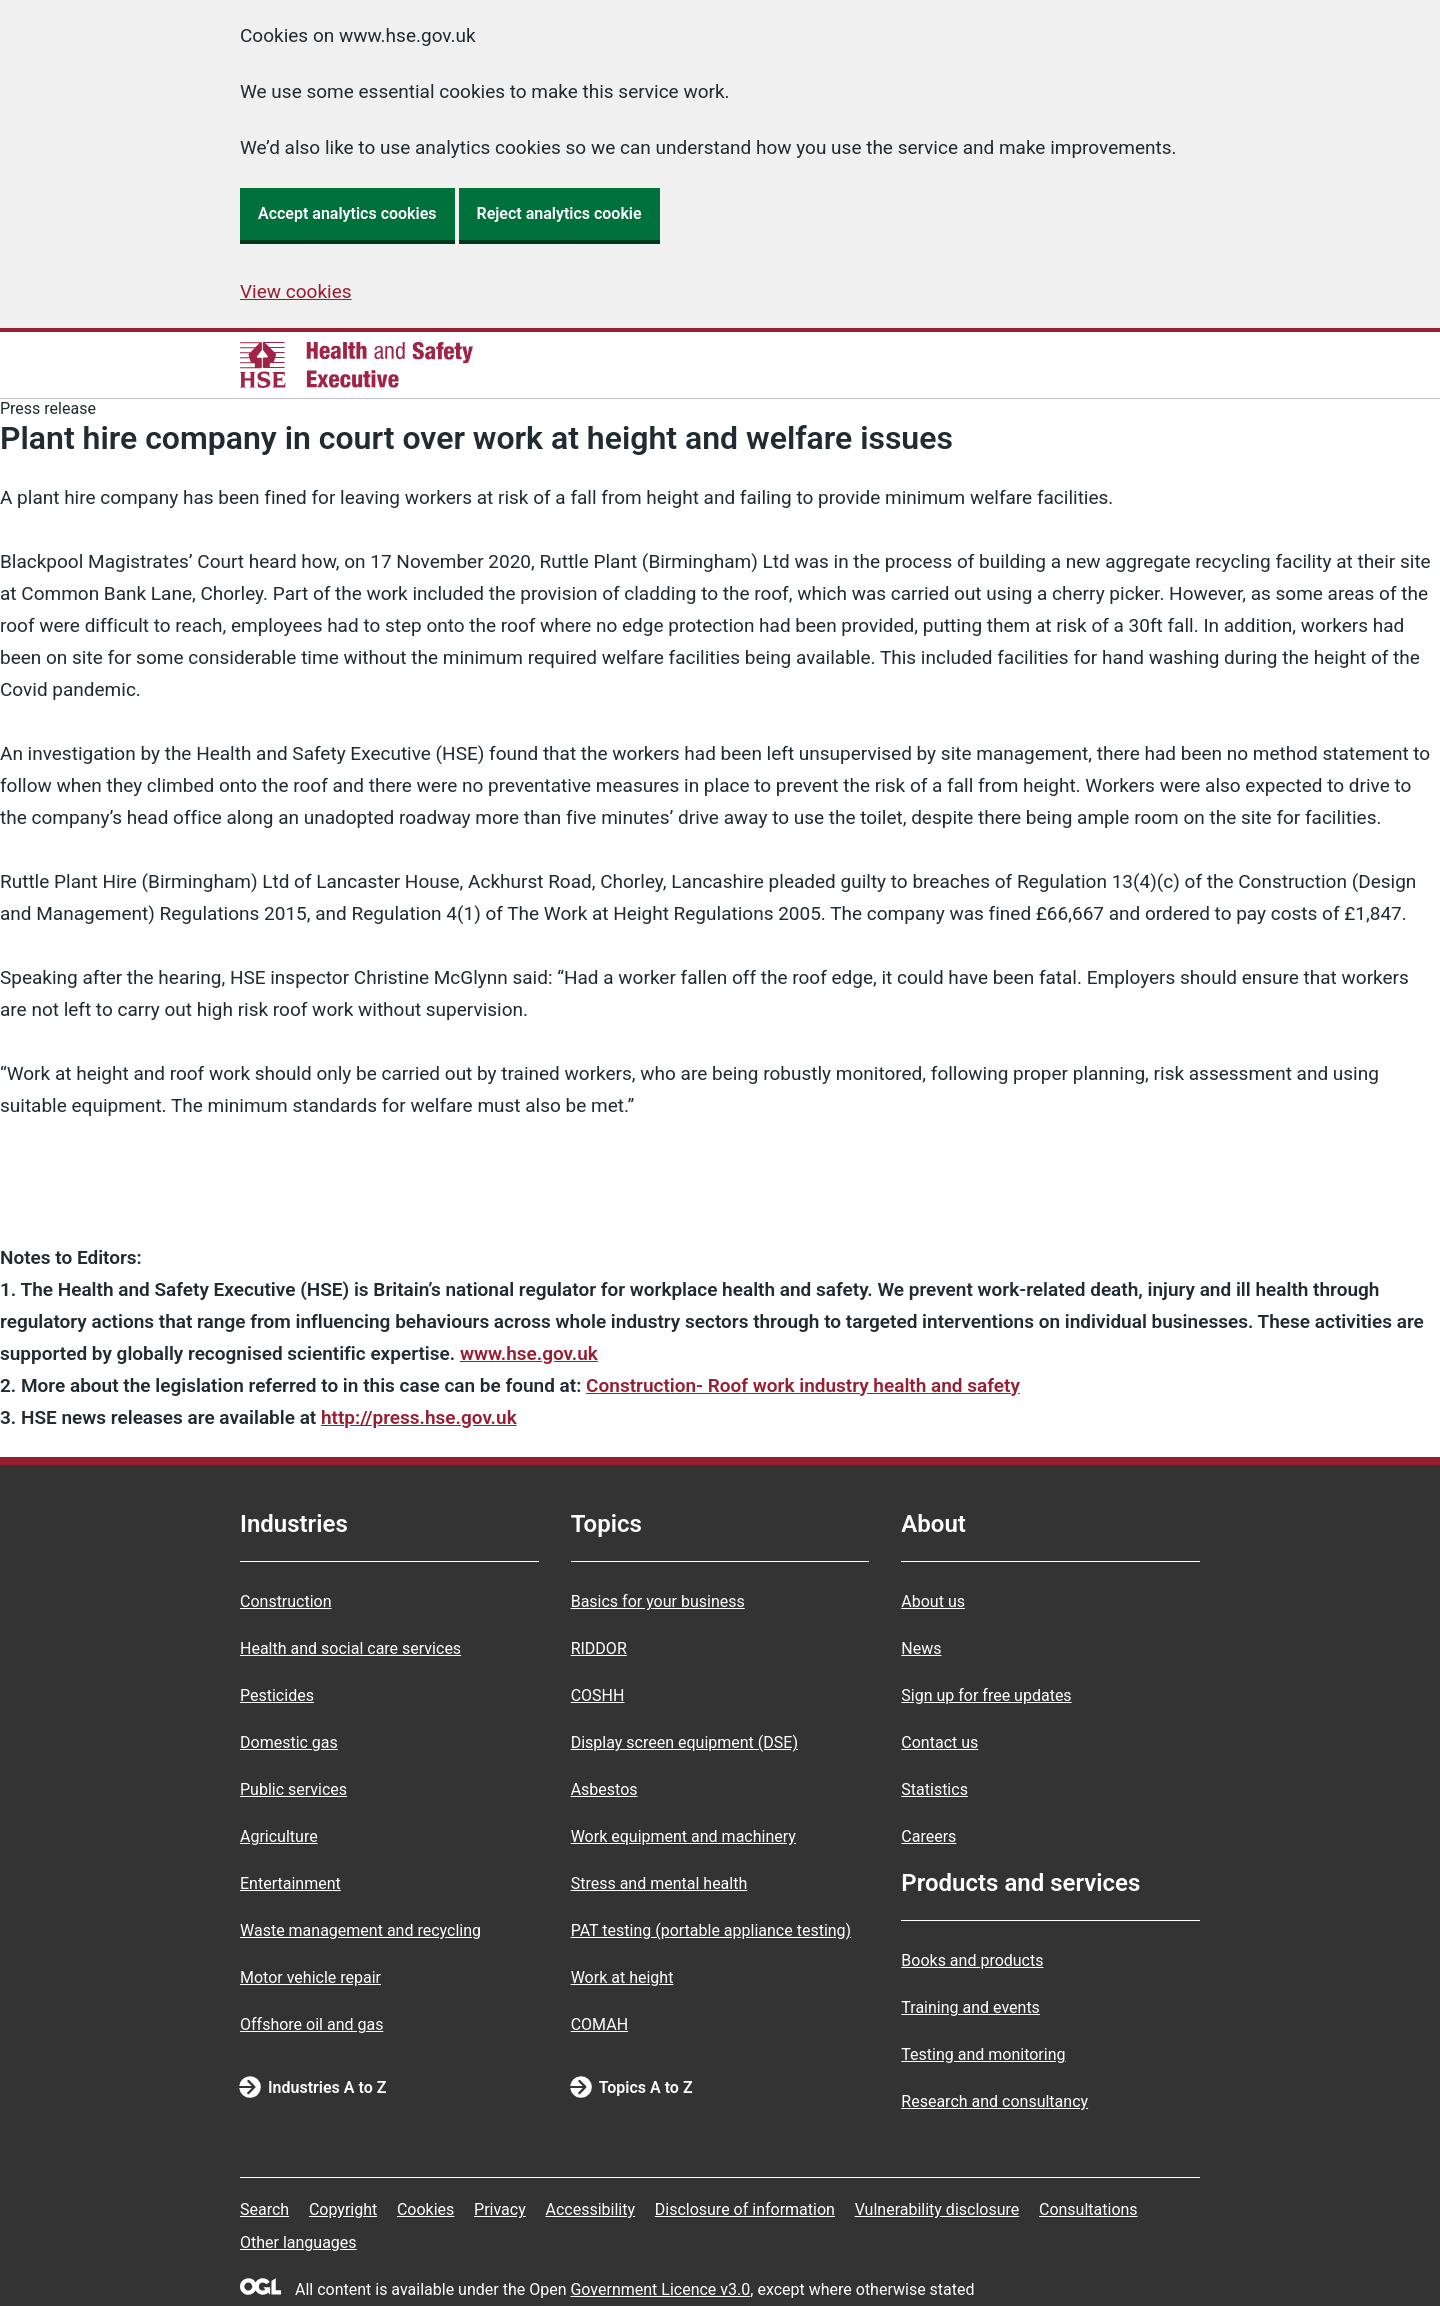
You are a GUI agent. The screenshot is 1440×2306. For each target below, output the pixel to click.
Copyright (343, 2209)
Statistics (934, 1789)
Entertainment (290, 1883)
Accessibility (590, 2209)
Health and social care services (350, 1648)
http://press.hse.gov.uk (419, 1417)
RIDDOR (599, 1648)
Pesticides (277, 1695)
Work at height (622, 1977)
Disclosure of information (745, 2209)
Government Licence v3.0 (660, 2289)
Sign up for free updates (986, 1695)
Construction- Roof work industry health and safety (803, 1385)
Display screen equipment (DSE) (684, 1742)
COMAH (599, 2024)
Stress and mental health (659, 1883)
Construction (286, 1601)
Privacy (500, 2209)
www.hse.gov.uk (529, 1353)
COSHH (598, 1695)
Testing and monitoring (983, 2054)
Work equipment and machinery (683, 1836)
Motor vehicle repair (310, 1977)
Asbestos (604, 1789)
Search (264, 2209)
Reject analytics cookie (559, 213)
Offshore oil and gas (311, 2024)
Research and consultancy (994, 2101)
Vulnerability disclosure (937, 2209)
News (921, 1648)
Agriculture (279, 1836)
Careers (928, 1836)
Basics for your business (658, 1601)
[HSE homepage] (356, 365)
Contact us (939, 1742)
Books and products (972, 1960)
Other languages (298, 2242)
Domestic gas (289, 1742)
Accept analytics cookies (347, 213)
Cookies (425, 2209)
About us (933, 1601)
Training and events (970, 2007)
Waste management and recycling (360, 1930)
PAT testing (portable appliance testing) (711, 1930)
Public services (293, 1789)
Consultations (1088, 2209)
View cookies (296, 291)
